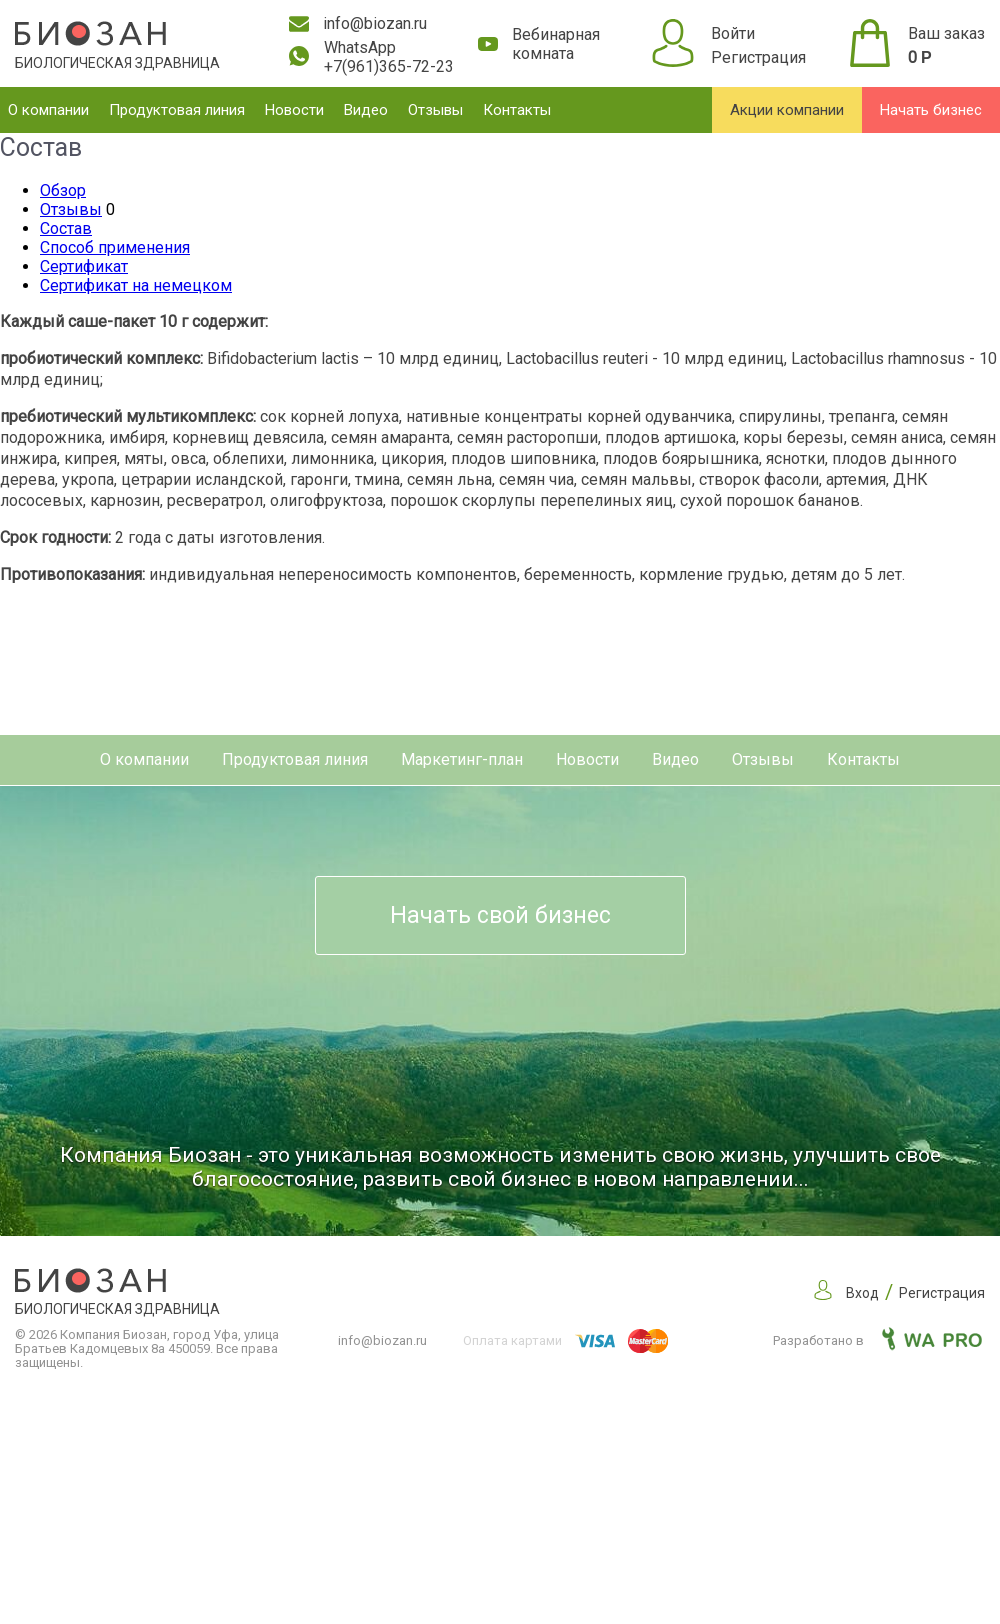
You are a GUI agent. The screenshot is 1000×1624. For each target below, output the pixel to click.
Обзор (63, 190)
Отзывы (435, 110)
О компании (48, 110)
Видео (366, 110)
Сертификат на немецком (136, 285)
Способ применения (115, 247)
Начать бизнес (931, 110)
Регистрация (758, 57)
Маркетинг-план (462, 759)
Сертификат (84, 266)
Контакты (517, 110)
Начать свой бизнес (500, 915)
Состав (66, 228)
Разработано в (877, 1340)
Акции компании (787, 110)
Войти (733, 33)
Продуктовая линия (177, 110)
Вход (862, 1293)
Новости (294, 110)
